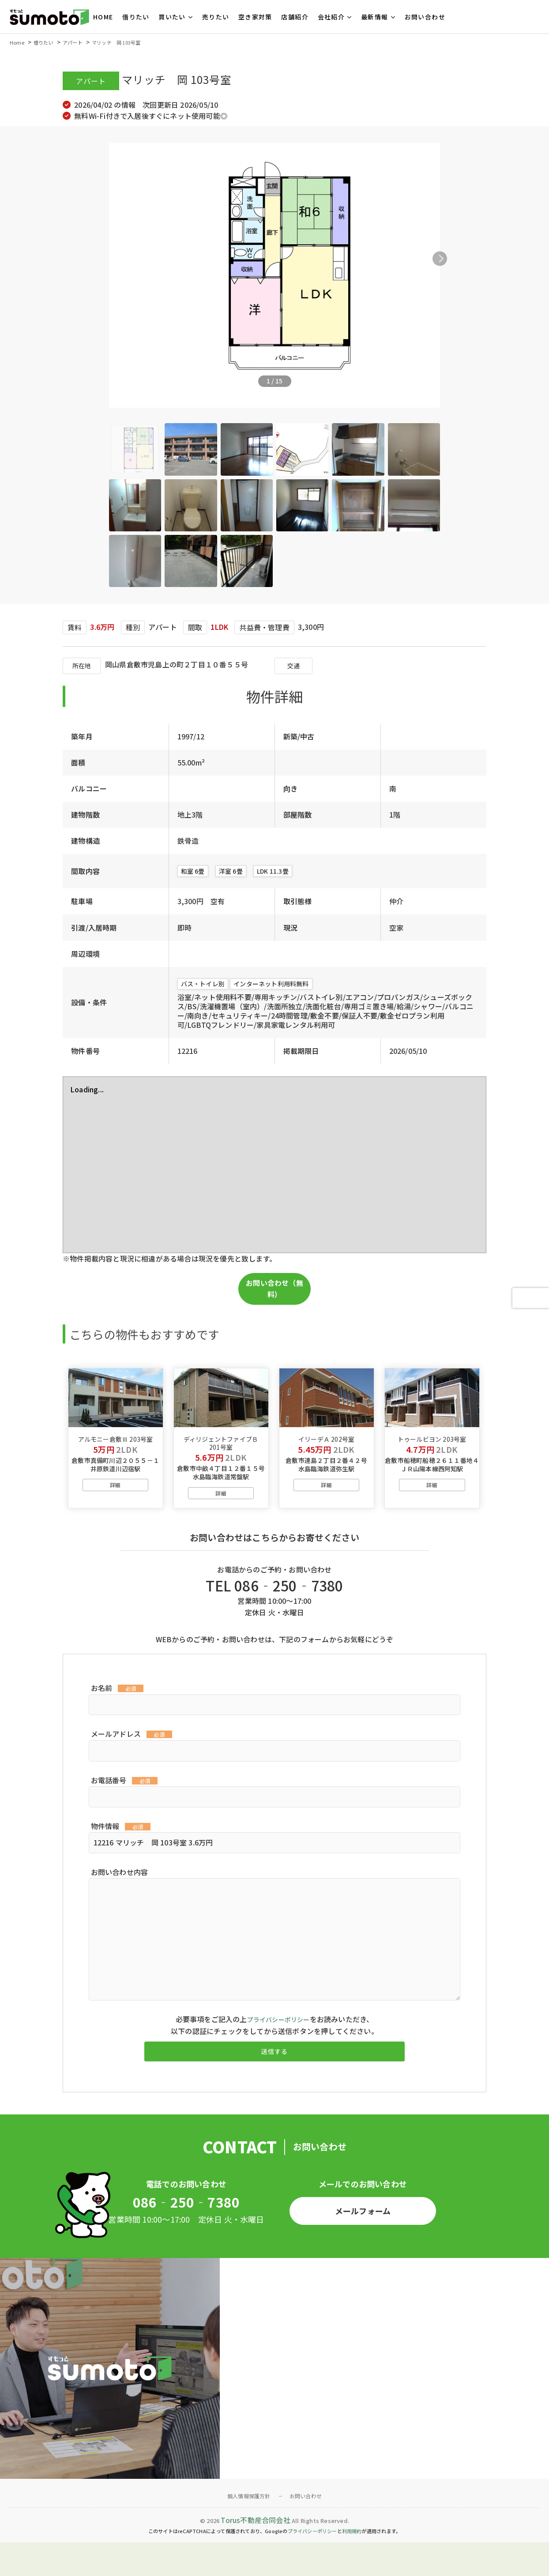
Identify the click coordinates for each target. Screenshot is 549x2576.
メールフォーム (363, 2241)
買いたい (172, 17)
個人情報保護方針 (249, 2529)
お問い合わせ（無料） (274, 1287)
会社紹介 (331, 17)
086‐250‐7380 (186, 2234)
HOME (103, 17)
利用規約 (352, 2564)
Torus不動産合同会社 (255, 2553)
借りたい (136, 17)
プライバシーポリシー (278, 2041)
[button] (477, 259)
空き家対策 (255, 17)
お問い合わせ (425, 17)
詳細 (115, 1507)
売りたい (215, 17)
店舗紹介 (294, 17)
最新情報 (374, 17)
